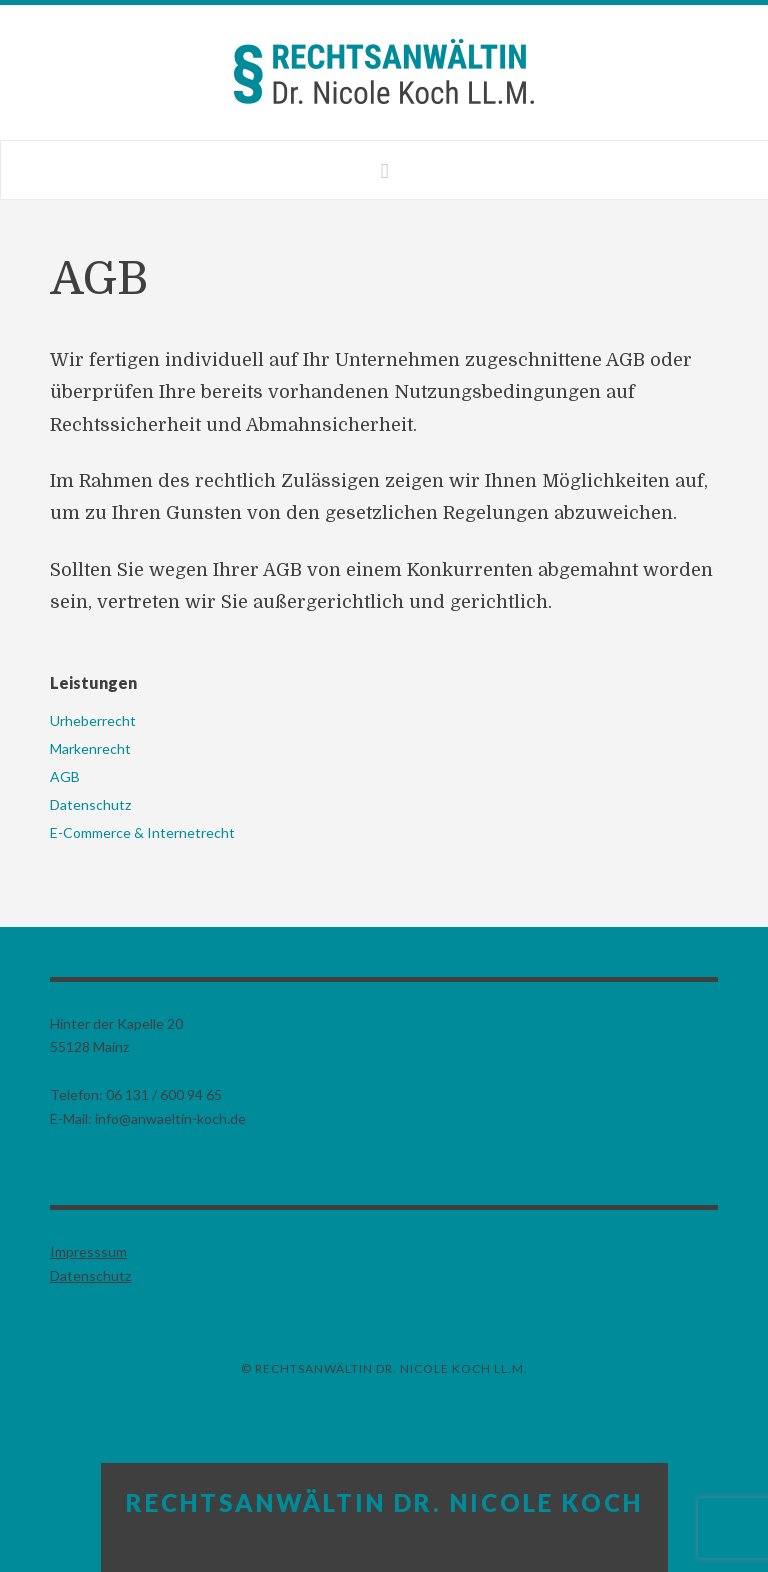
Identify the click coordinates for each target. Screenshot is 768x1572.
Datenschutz (90, 804)
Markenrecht (90, 748)
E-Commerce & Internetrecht (142, 832)
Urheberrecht (93, 720)
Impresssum (88, 1251)
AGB (65, 776)
